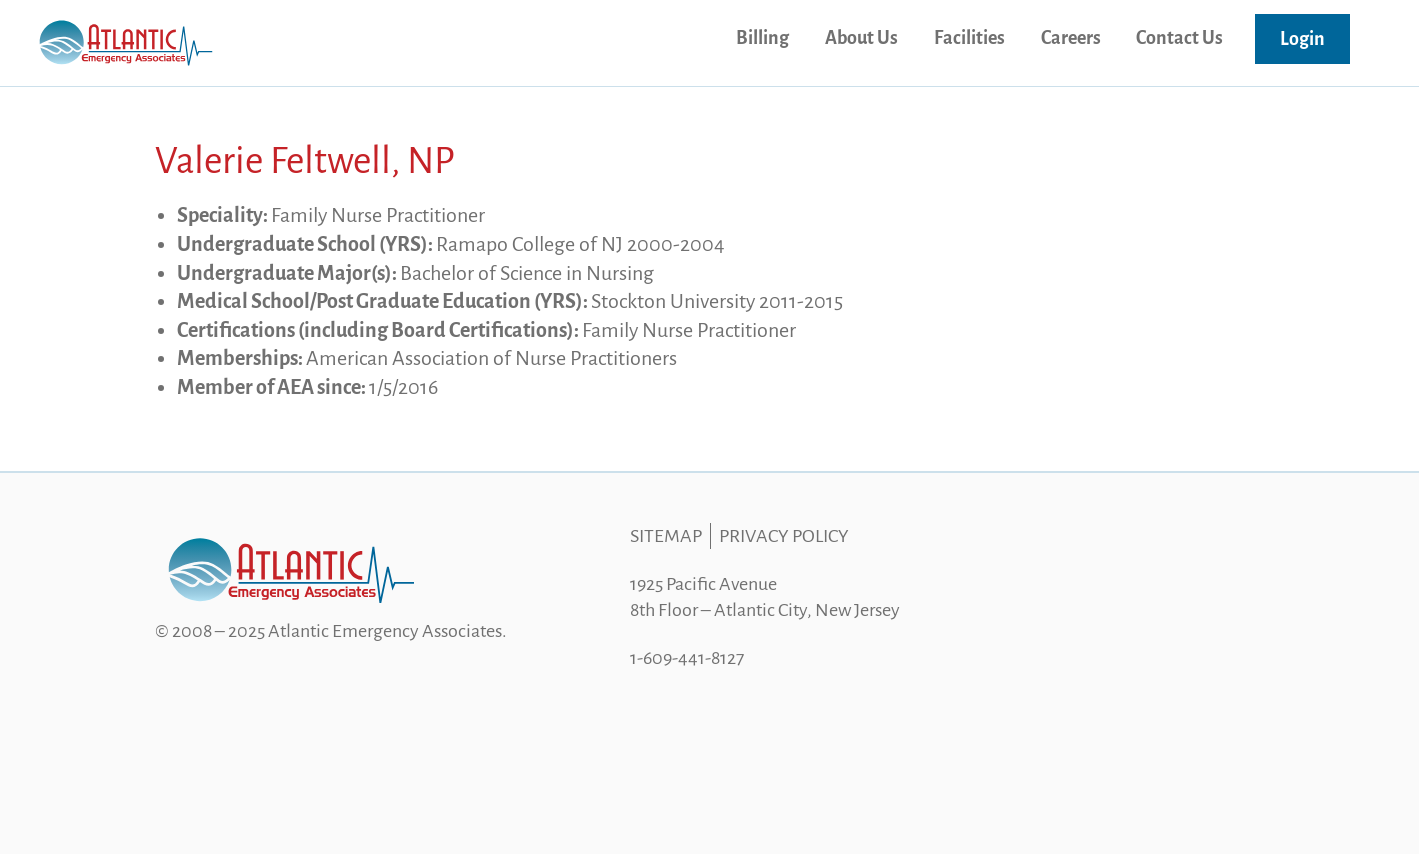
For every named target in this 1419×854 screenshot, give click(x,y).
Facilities (969, 38)
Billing (762, 38)
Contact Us (1179, 38)
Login (1302, 39)
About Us (861, 38)
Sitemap (666, 536)
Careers (1071, 38)
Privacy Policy (784, 536)
